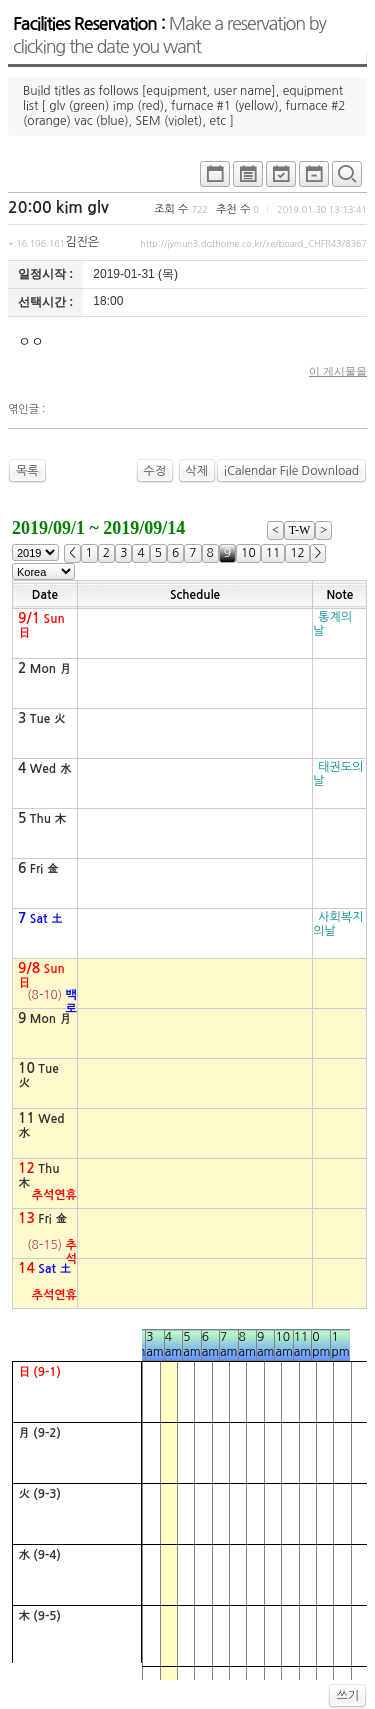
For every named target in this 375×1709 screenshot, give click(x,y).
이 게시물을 (338, 371)
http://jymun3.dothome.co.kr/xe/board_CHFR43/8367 (253, 243)
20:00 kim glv (58, 207)
